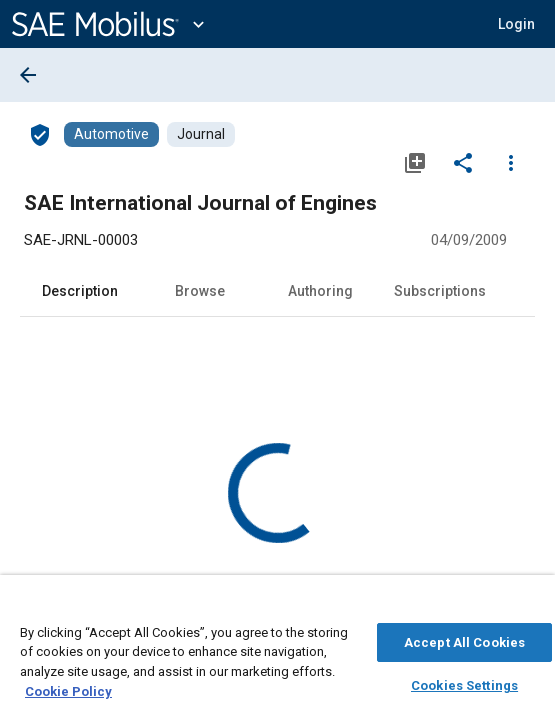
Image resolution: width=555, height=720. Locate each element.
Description (80, 291)
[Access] (40, 134)
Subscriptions (440, 291)
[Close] (529, 606)
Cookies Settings (464, 682)
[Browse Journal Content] (201, 134)
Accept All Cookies (464, 639)
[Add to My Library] (415, 162)
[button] (516, 24)
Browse (200, 291)
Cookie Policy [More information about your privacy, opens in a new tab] (68, 688)
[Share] (463, 162)
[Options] (511, 162)
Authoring (320, 291)
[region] (277, 652)
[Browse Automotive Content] (111, 134)
